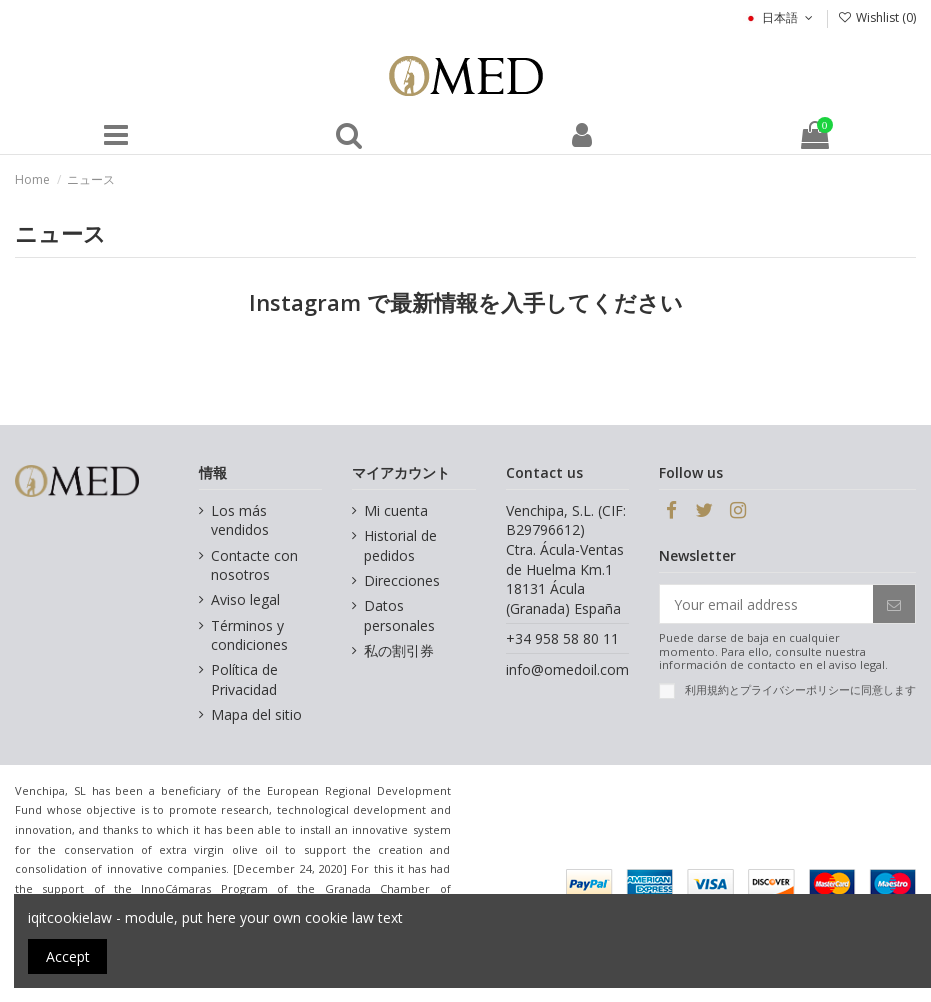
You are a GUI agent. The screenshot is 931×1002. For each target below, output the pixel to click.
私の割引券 (399, 650)
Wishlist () (877, 17)
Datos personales (399, 615)
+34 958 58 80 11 (562, 638)
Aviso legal (245, 599)
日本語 (779, 17)
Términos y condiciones (249, 635)
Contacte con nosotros (254, 565)
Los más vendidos (240, 520)
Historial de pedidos (400, 545)
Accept (68, 956)
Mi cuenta (396, 510)
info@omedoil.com (567, 669)
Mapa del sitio (256, 714)
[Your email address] (766, 604)
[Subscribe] (894, 604)
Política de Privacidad (244, 679)
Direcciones (402, 580)
